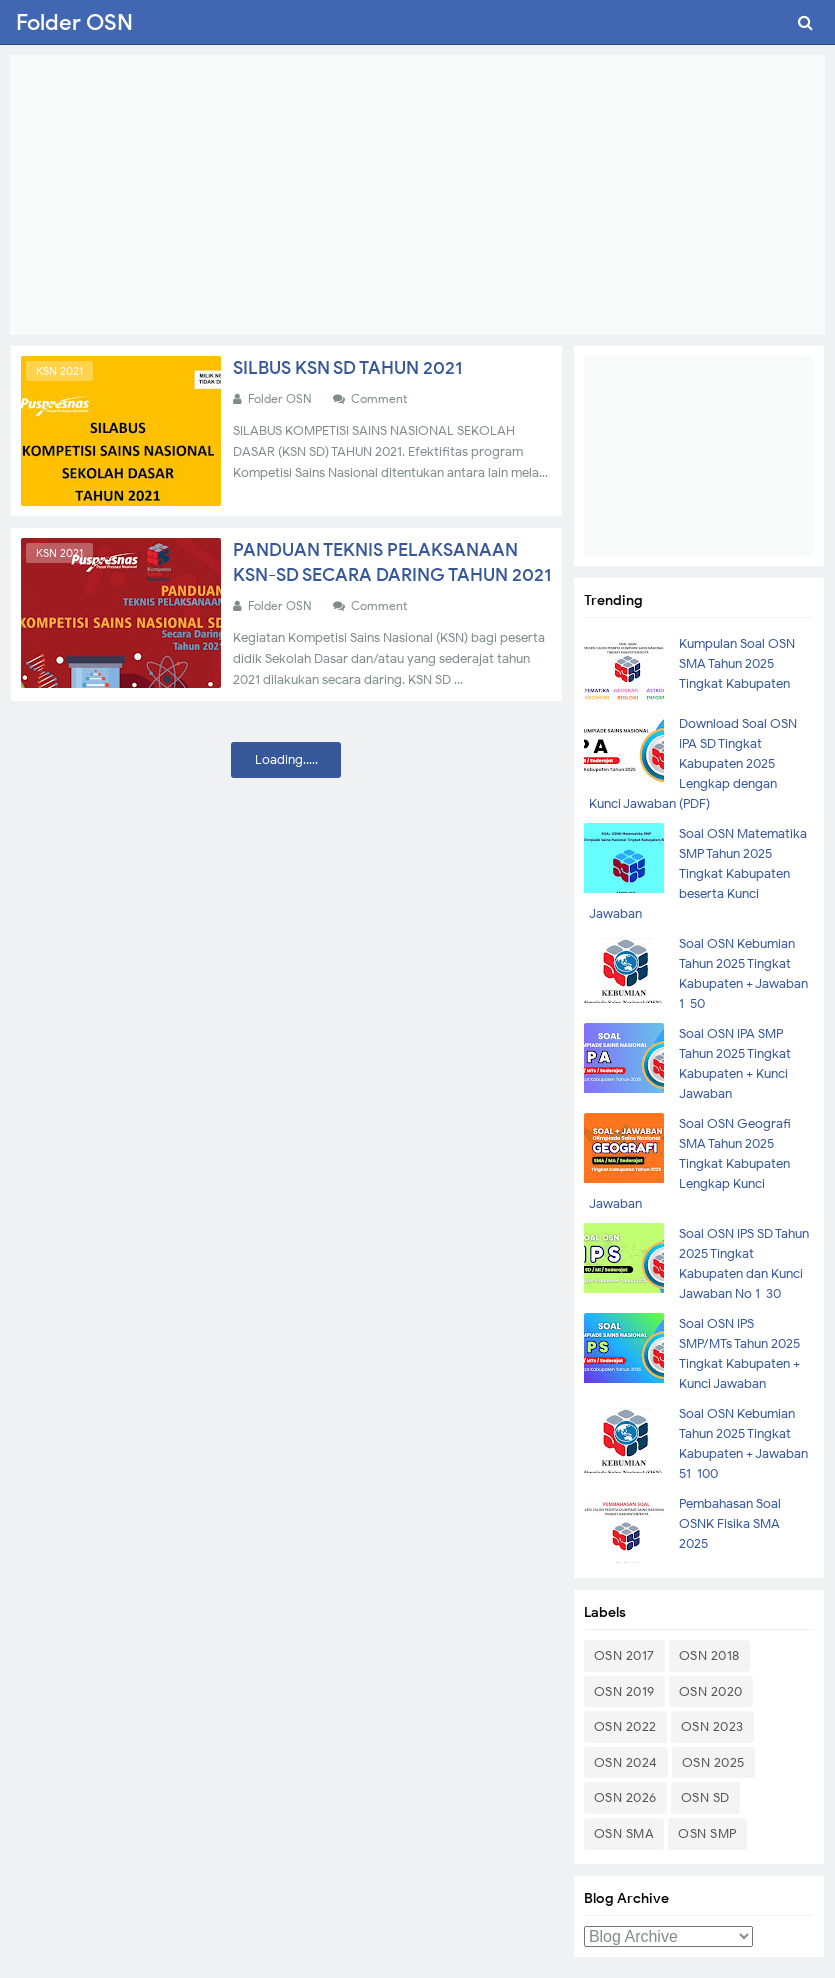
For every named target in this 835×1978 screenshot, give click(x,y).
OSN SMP (707, 1833)
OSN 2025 (713, 1762)
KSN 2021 (59, 371)
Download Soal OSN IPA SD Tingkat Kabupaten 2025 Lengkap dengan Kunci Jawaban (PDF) (693, 763)
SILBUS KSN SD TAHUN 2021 (347, 368)
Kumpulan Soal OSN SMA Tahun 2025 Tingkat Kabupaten (737, 663)
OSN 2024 (626, 1762)
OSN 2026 (625, 1797)
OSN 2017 (624, 1655)
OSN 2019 (624, 1691)
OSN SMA (624, 1833)
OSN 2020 (711, 1691)
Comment (380, 398)
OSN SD (705, 1797)
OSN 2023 (712, 1726)
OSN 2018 (709, 1655)
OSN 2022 (625, 1726)
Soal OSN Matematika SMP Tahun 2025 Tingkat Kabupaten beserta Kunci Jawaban (698, 873)
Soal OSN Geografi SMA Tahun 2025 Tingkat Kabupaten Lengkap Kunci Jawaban (690, 1163)
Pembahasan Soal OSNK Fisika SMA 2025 (730, 1523)
